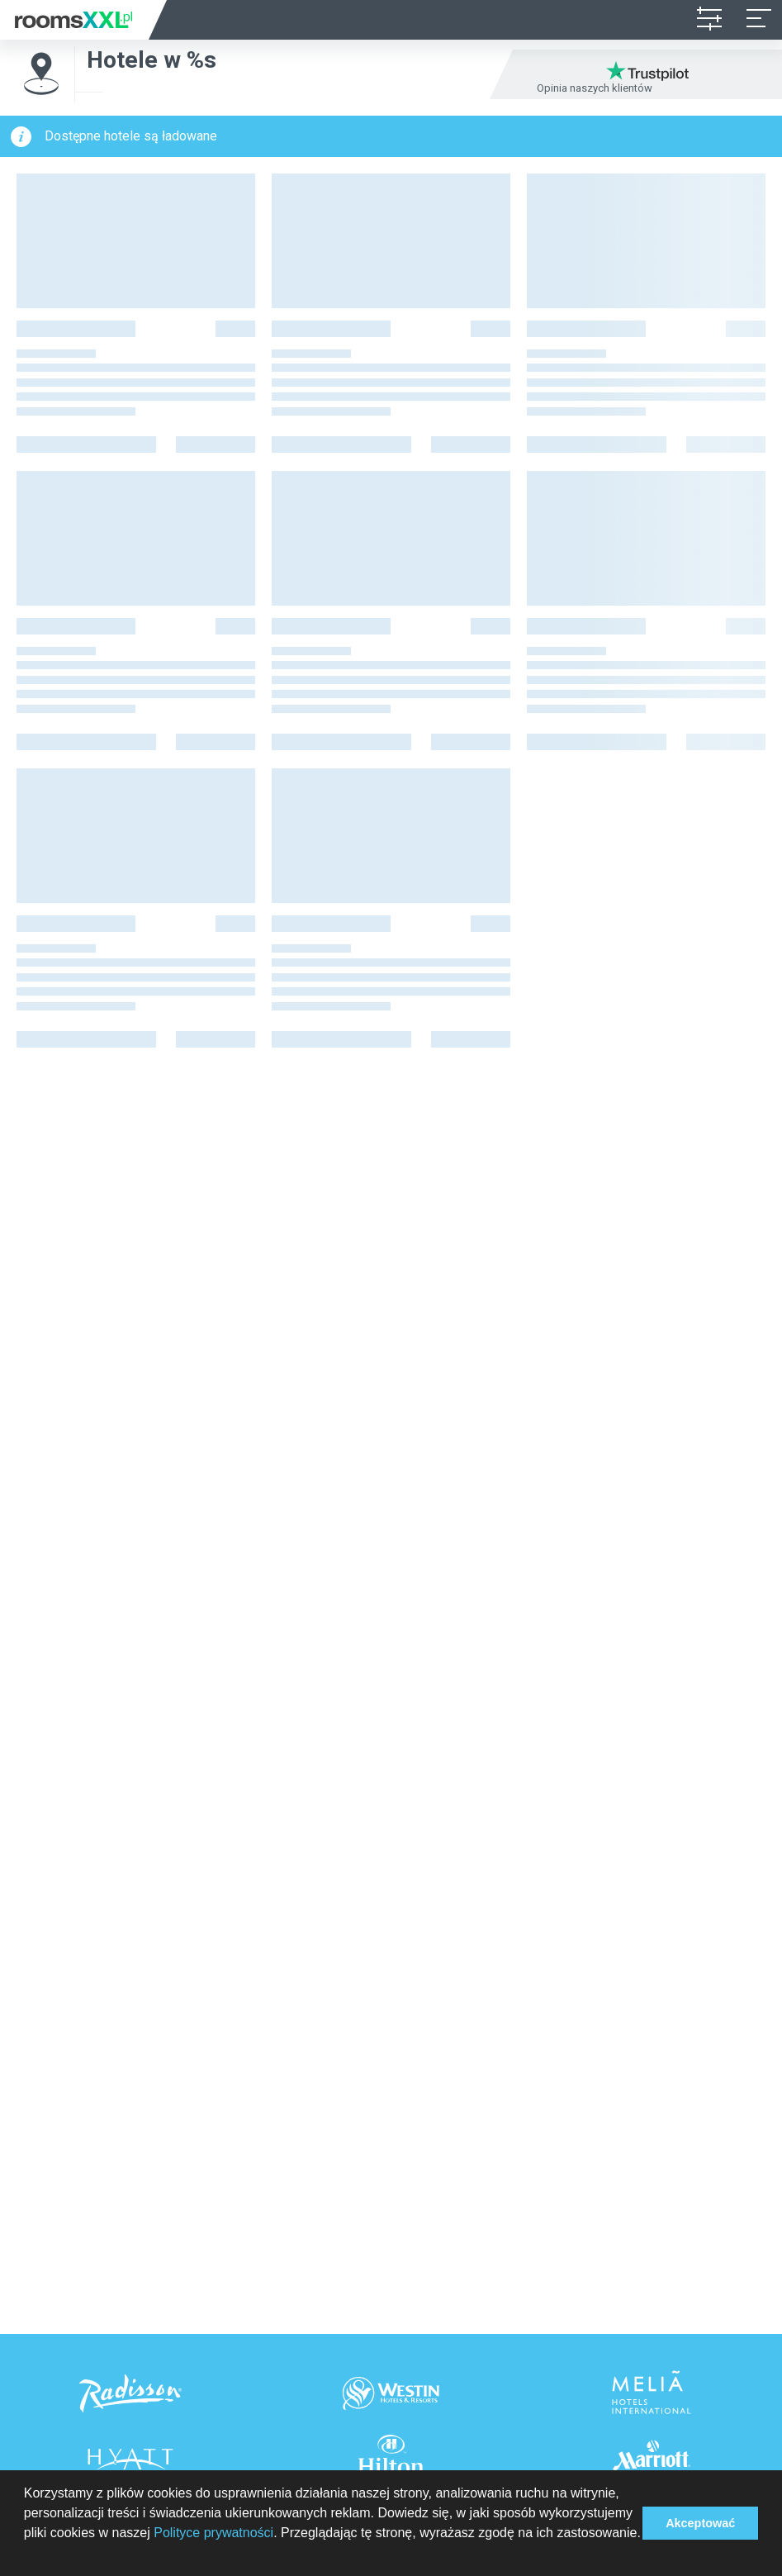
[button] (26, 2554)
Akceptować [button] (700, 2523)
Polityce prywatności (213, 2533)
